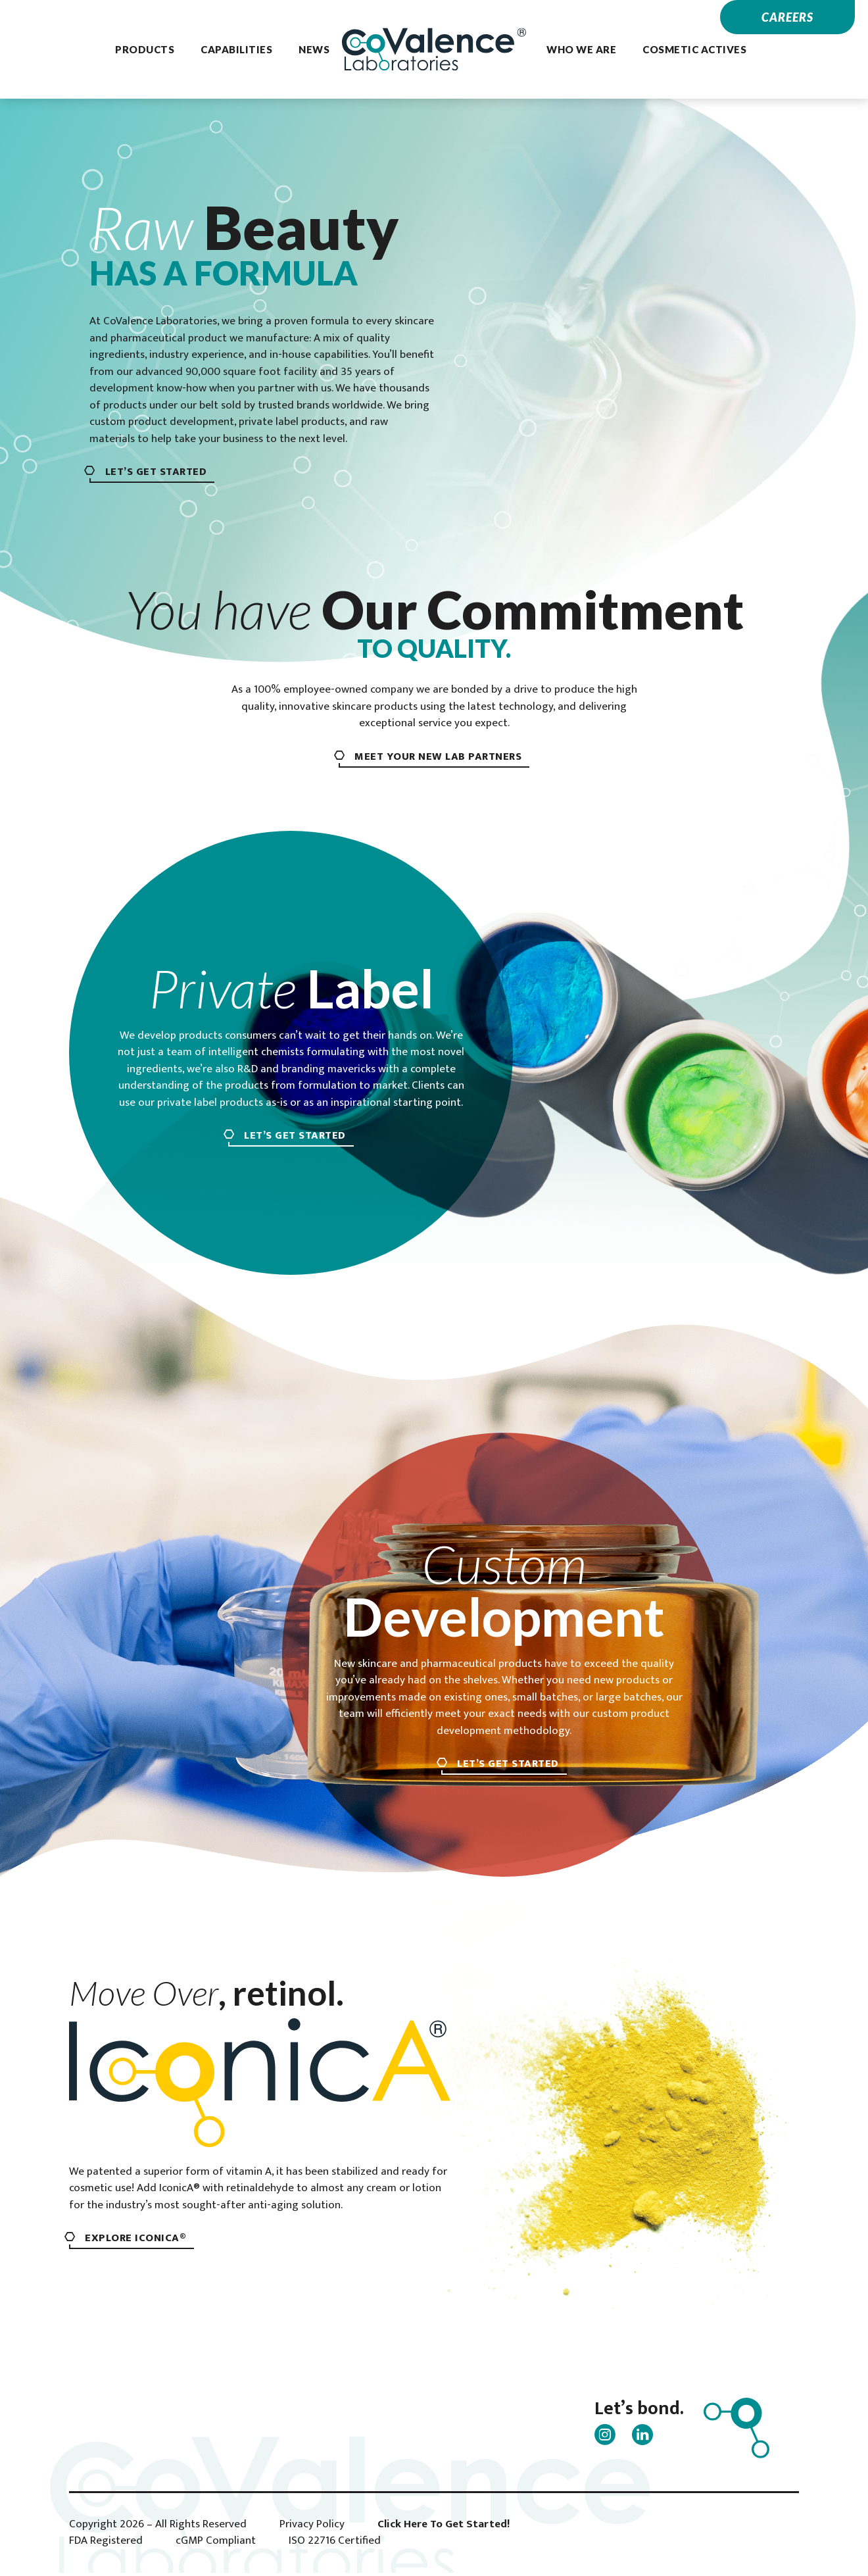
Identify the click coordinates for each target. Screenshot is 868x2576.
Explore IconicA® (141, 2241)
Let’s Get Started (162, 472)
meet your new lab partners (438, 757)
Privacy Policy (312, 2528)
